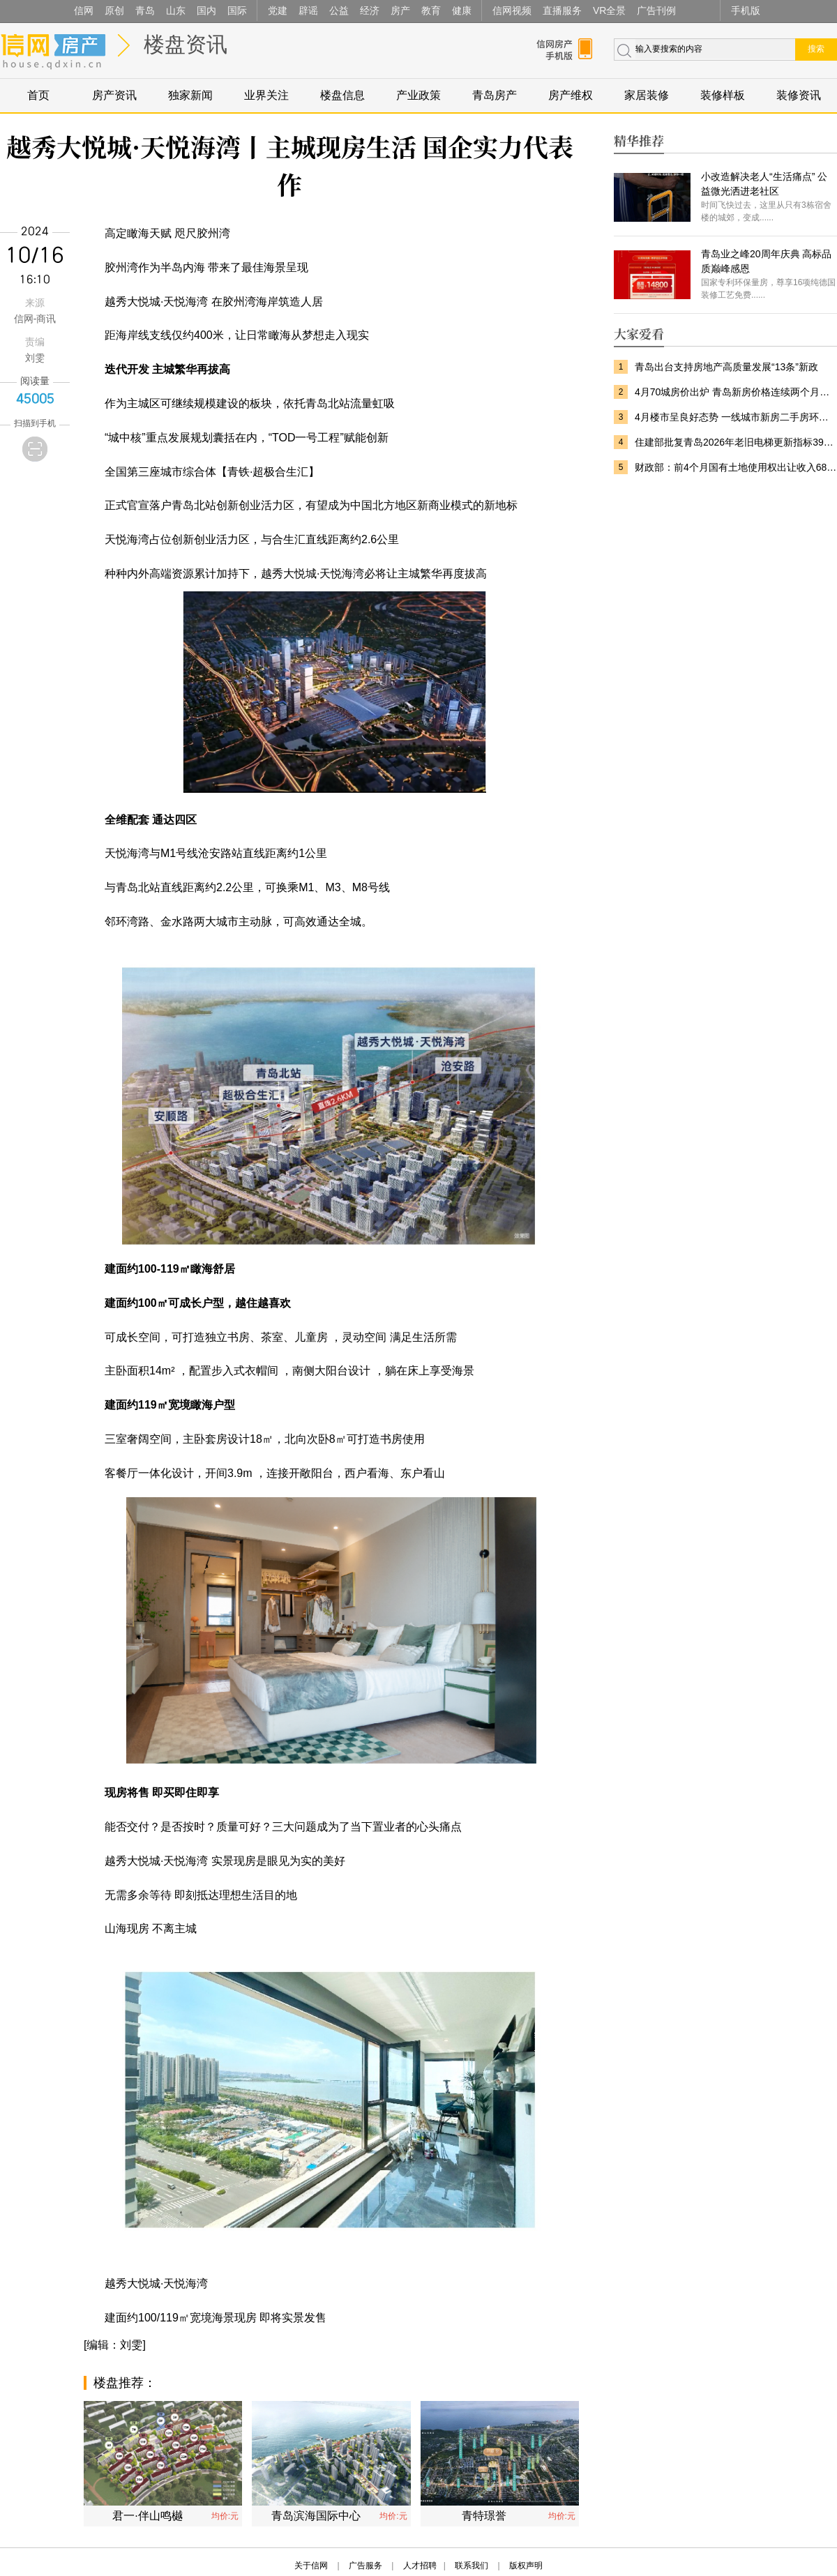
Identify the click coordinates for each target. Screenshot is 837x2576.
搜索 (816, 49)
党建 (277, 10)
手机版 (745, 10)
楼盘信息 (342, 95)
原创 (114, 10)
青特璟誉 (484, 2516)
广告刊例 (656, 10)
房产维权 (570, 95)
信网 (83, 10)
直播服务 (562, 10)
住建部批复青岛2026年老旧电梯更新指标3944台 (736, 442)
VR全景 (609, 10)
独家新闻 (190, 95)
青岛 (145, 10)
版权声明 (526, 2565)
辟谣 (308, 10)
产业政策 (418, 95)
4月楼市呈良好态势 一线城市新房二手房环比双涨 (736, 417)
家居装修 (646, 95)
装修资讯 (798, 95)
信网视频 (511, 10)
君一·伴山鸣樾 (147, 2516)
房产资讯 (114, 95)
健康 (462, 10)
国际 (237, 10)
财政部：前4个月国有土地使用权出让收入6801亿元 (736, 467)
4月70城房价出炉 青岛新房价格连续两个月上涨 (736, 391)
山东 (176, 10)
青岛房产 (494, 95)
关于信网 (311, 2565)
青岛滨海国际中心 (316, 2516)
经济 (369, 10)
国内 (206, 10)
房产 (400, 10)
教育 (431, 10)
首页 (38, 95)
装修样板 (722, 95)
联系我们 (471, 2565)
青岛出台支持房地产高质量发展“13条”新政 (726, 366)
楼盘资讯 (185, 44)
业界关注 (266, 95)
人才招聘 (420, 2565)
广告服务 (365, 2565)
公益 (339, 10)
